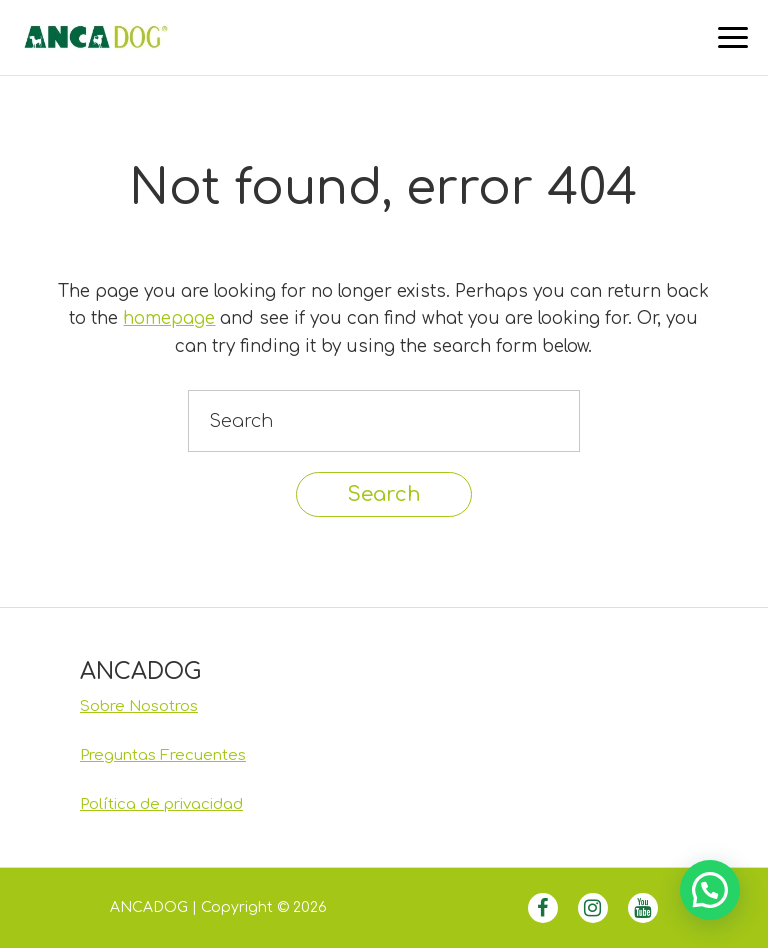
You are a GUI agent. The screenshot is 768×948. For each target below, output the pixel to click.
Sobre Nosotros (139, 706)
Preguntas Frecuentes (163, 755)
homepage (169, 318)
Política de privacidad (161, 804)
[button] (710, 890)
